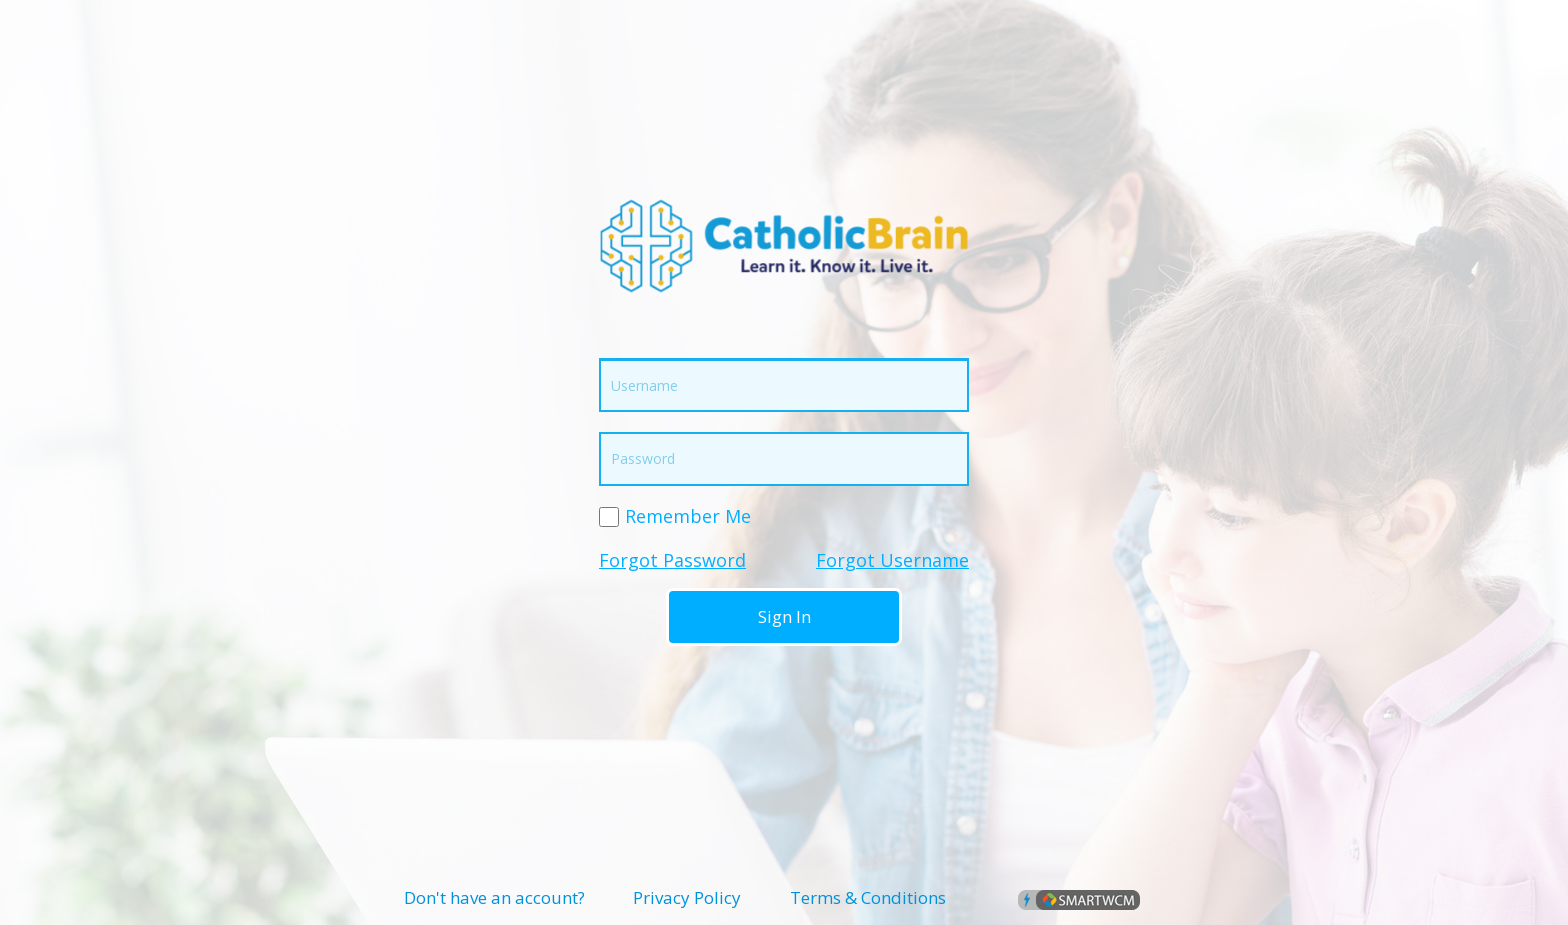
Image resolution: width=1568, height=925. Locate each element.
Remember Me (688, 516)
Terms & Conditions (868, 897)
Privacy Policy (687, 897)
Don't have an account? (494, 897)
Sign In (784, 616)
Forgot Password (672, 560)
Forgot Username (892, 560)
